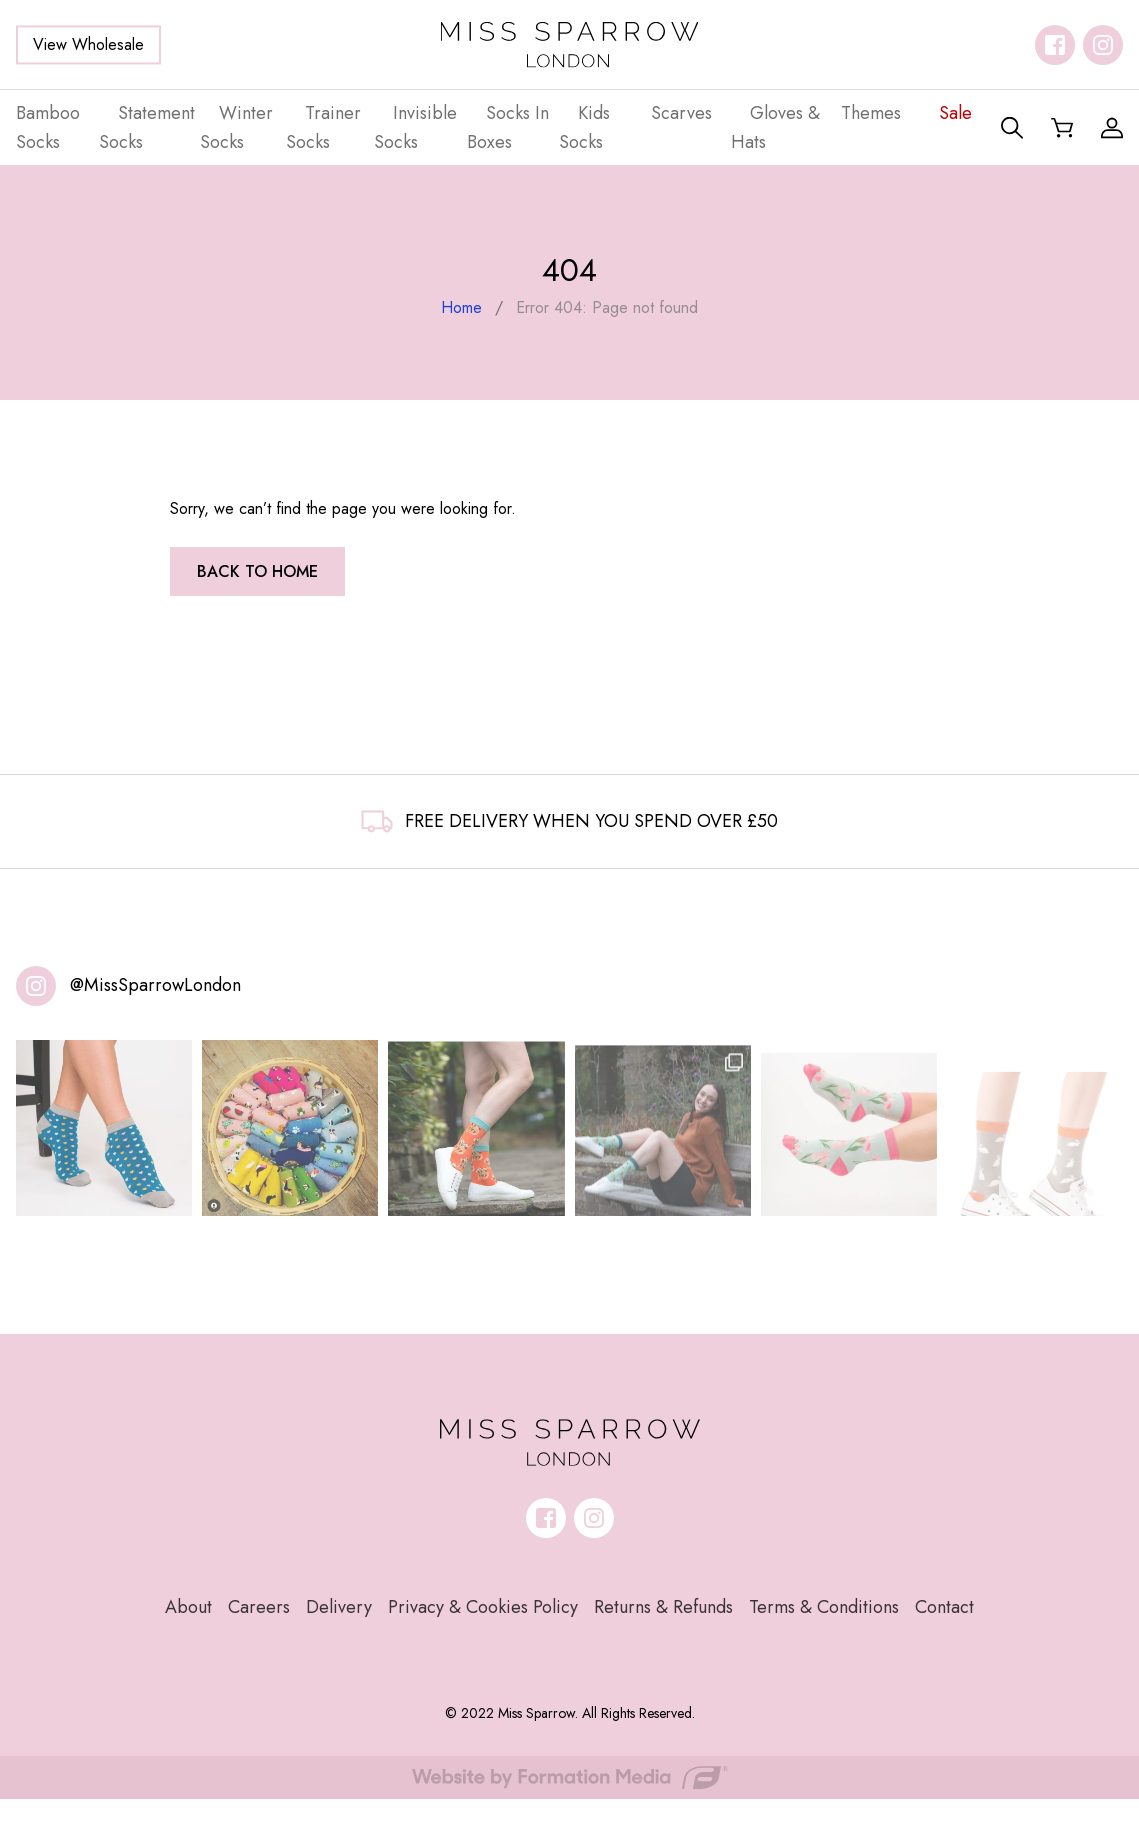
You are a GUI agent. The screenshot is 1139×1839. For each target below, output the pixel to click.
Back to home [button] (257, 571)
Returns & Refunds (663, 1607)
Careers (259, 1607)
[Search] (1012, 128)
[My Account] (1112, 128)
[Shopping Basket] (1062, 128)
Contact (944, 1607)
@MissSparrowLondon (155, 985)
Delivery (339, 1607)
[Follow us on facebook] (1055, 45)
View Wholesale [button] (88, 44)
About (188, 1607)
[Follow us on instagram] (1103, 45)
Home (461, 307)
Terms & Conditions (824, 1607)
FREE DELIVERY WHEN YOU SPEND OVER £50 (569, 821)
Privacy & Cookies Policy (483, 1607)
